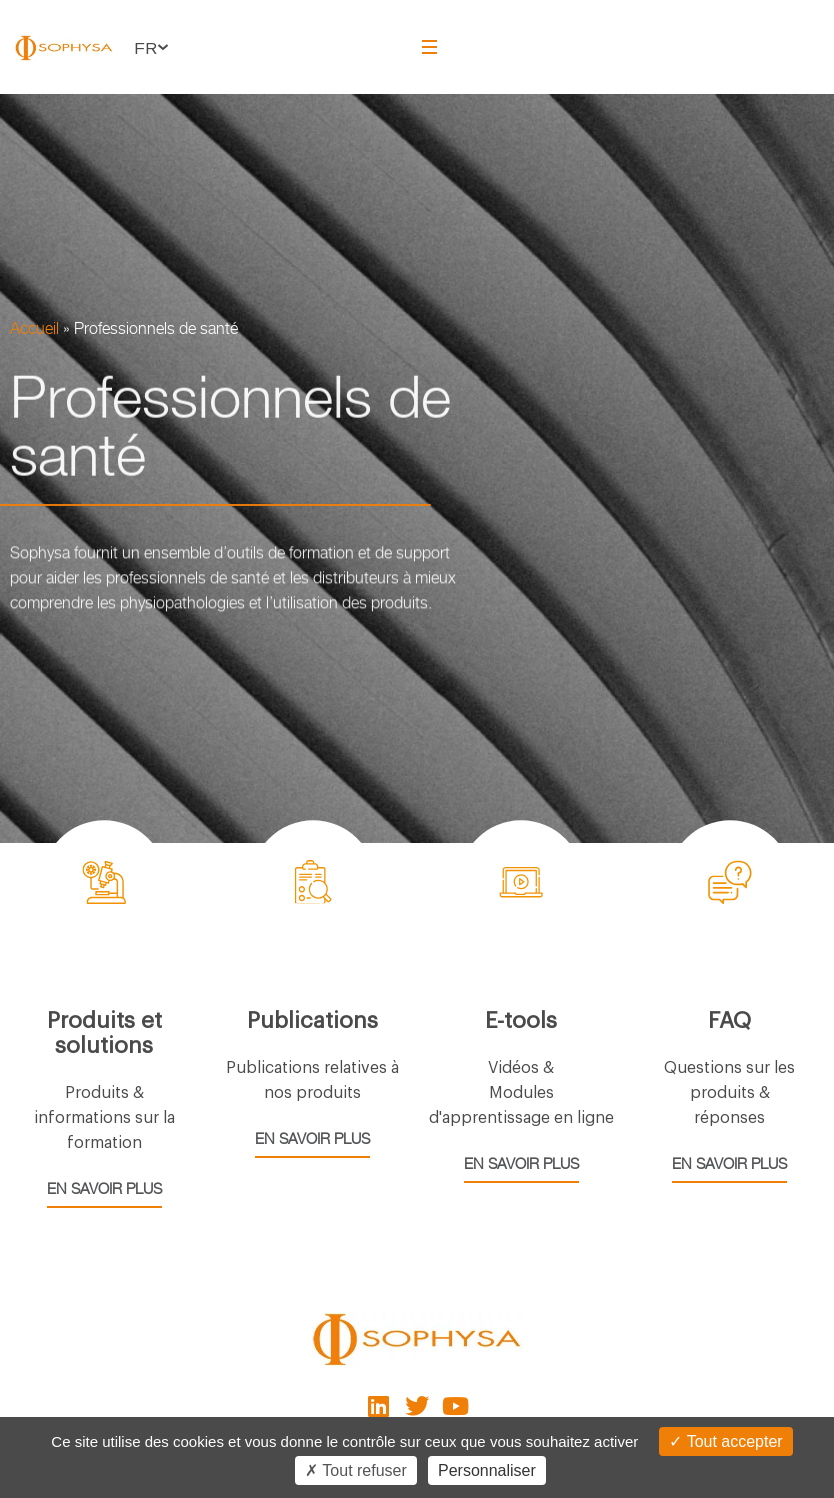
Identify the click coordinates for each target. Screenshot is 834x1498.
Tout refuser (356, 1470)
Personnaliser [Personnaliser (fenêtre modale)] (487, 1470)
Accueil (34, 328)
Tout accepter (725, 1441)
